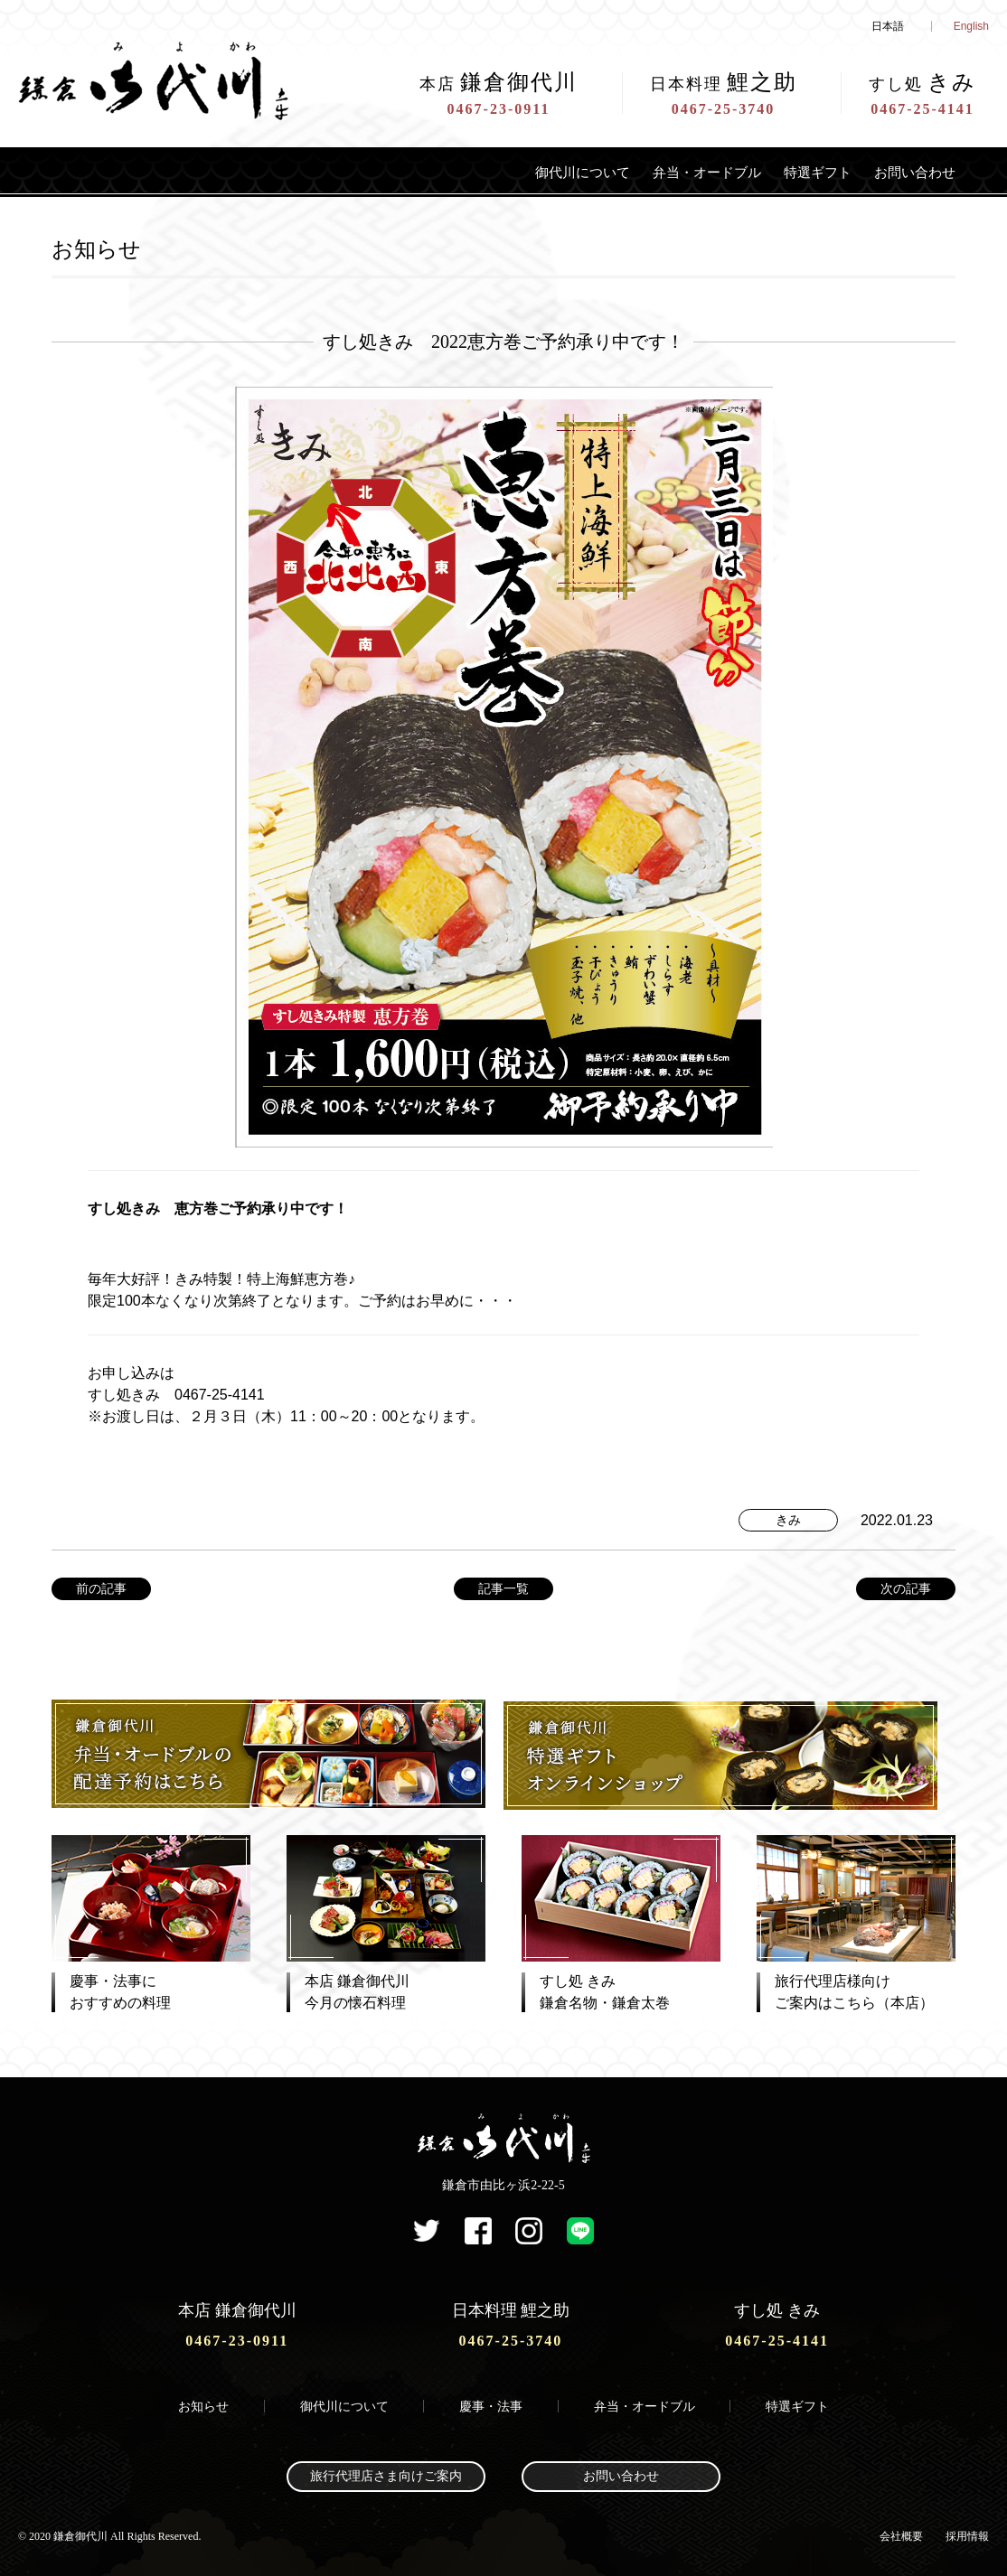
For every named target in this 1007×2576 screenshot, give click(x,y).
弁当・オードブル (666, 172)
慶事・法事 (490, 2402)
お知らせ (203, 2402)
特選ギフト (794, 172)
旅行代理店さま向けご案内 (386, 2472)
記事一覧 (503, 1588)
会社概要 (901, 2531)
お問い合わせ (906, 172)
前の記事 (101, 1588)
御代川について (522, 172)
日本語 (887, 26)
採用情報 (967, 2531)
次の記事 (905, 1588)
